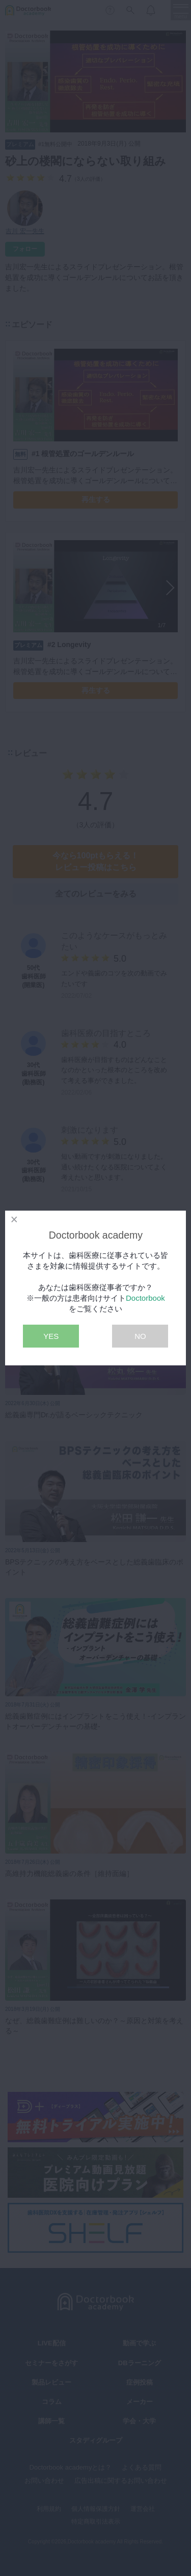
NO (140, 1336)
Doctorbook (145, 1298)
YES (51, 1336)
